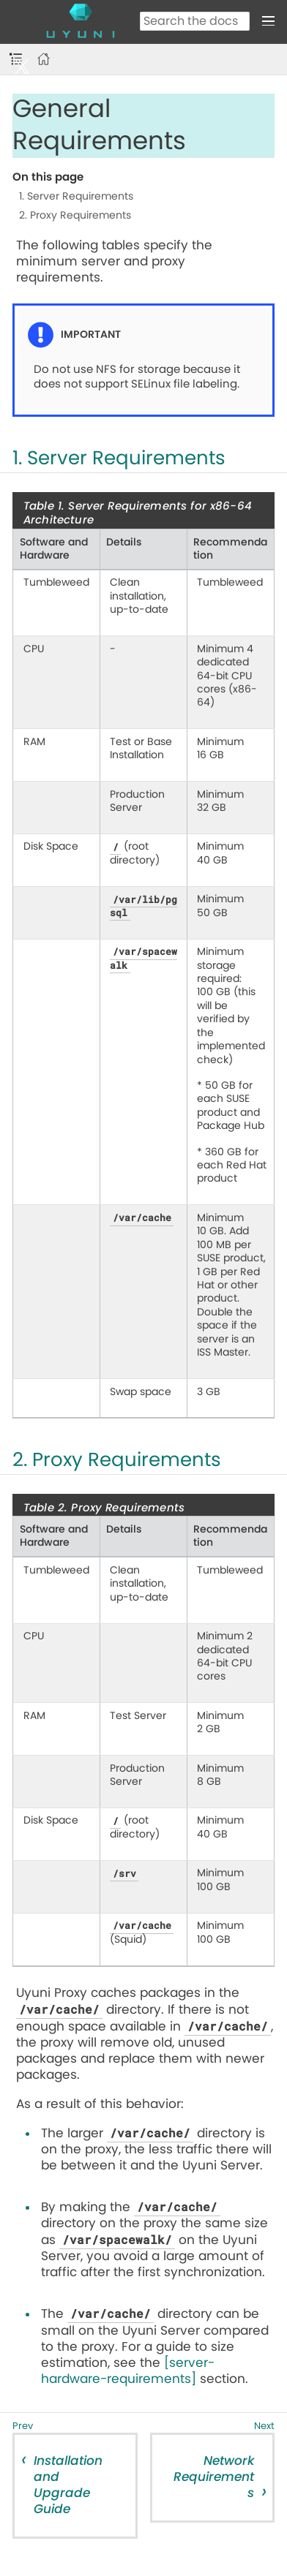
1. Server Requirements (76, 197)
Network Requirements (214, 2477)
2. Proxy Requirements (75, 216)
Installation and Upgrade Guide (68, 2485)
